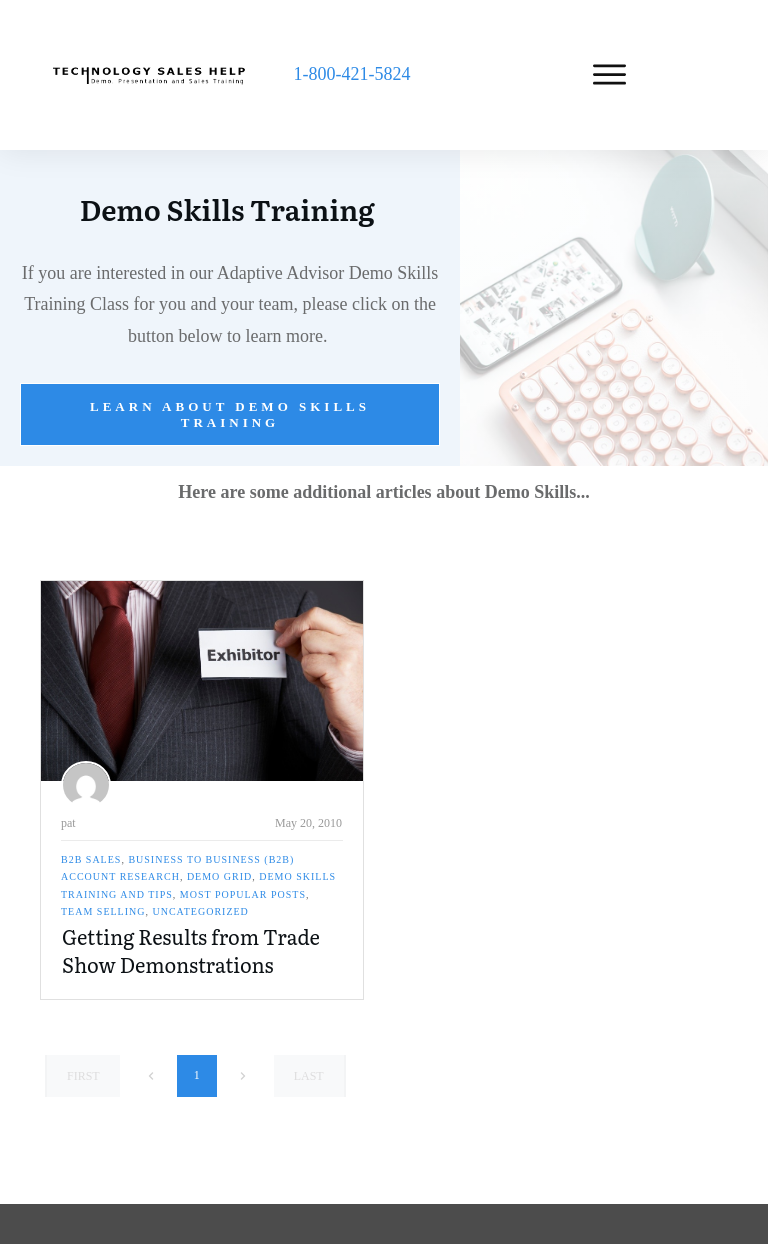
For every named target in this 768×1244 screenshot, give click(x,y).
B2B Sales (91, 859)
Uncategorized (201, 911)
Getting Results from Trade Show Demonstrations (191, 950)
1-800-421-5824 (351, 74)
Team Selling (103, 911)
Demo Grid (219, 876)
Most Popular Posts (243, 894)
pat (68, 823)
